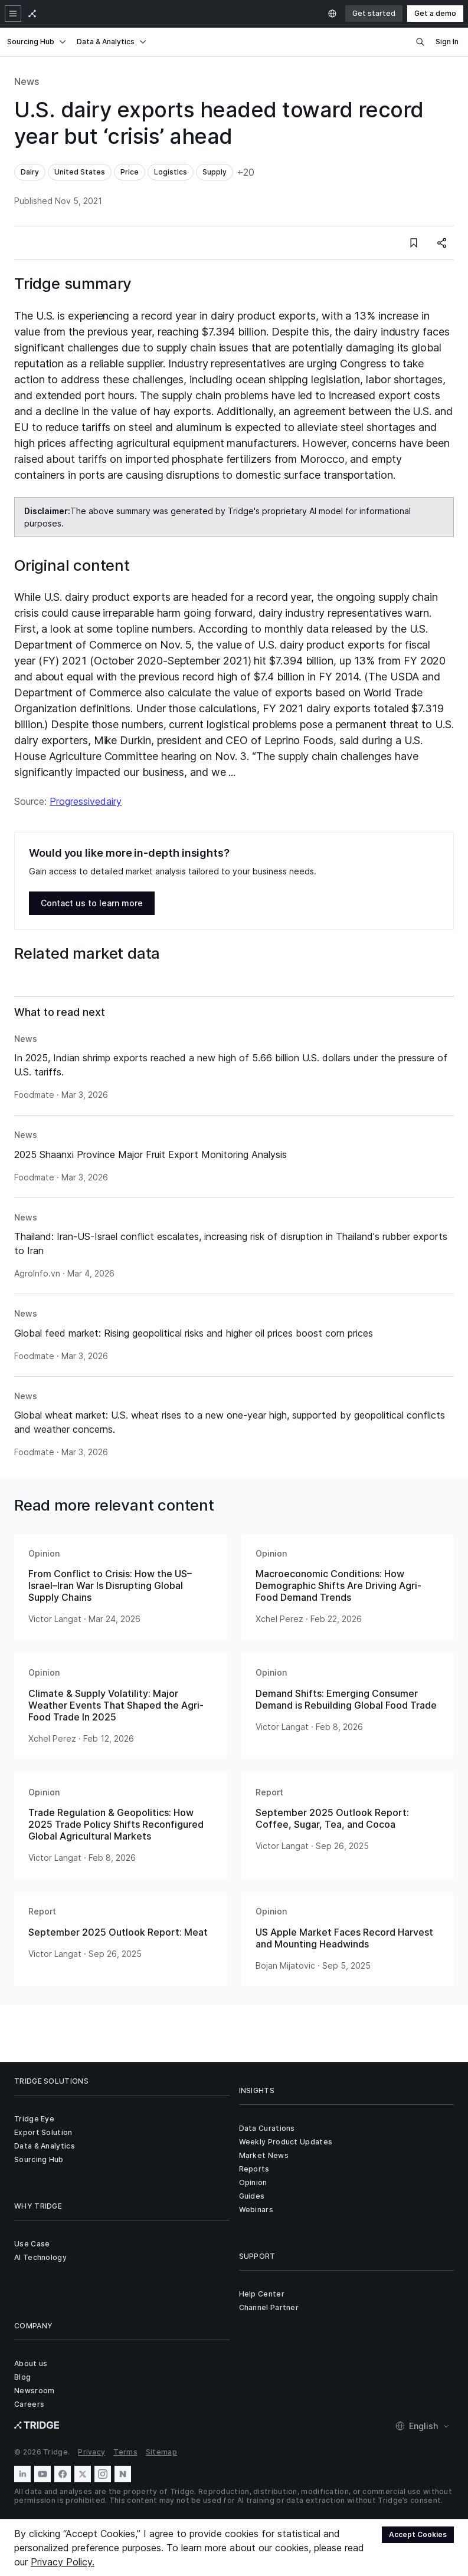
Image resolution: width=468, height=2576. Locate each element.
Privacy (91, 2451)
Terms (125, 2451)
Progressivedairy (86, 801)
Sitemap (161, 2451)
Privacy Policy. (62, 2562)
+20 (245, 172)
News (26, 81)
